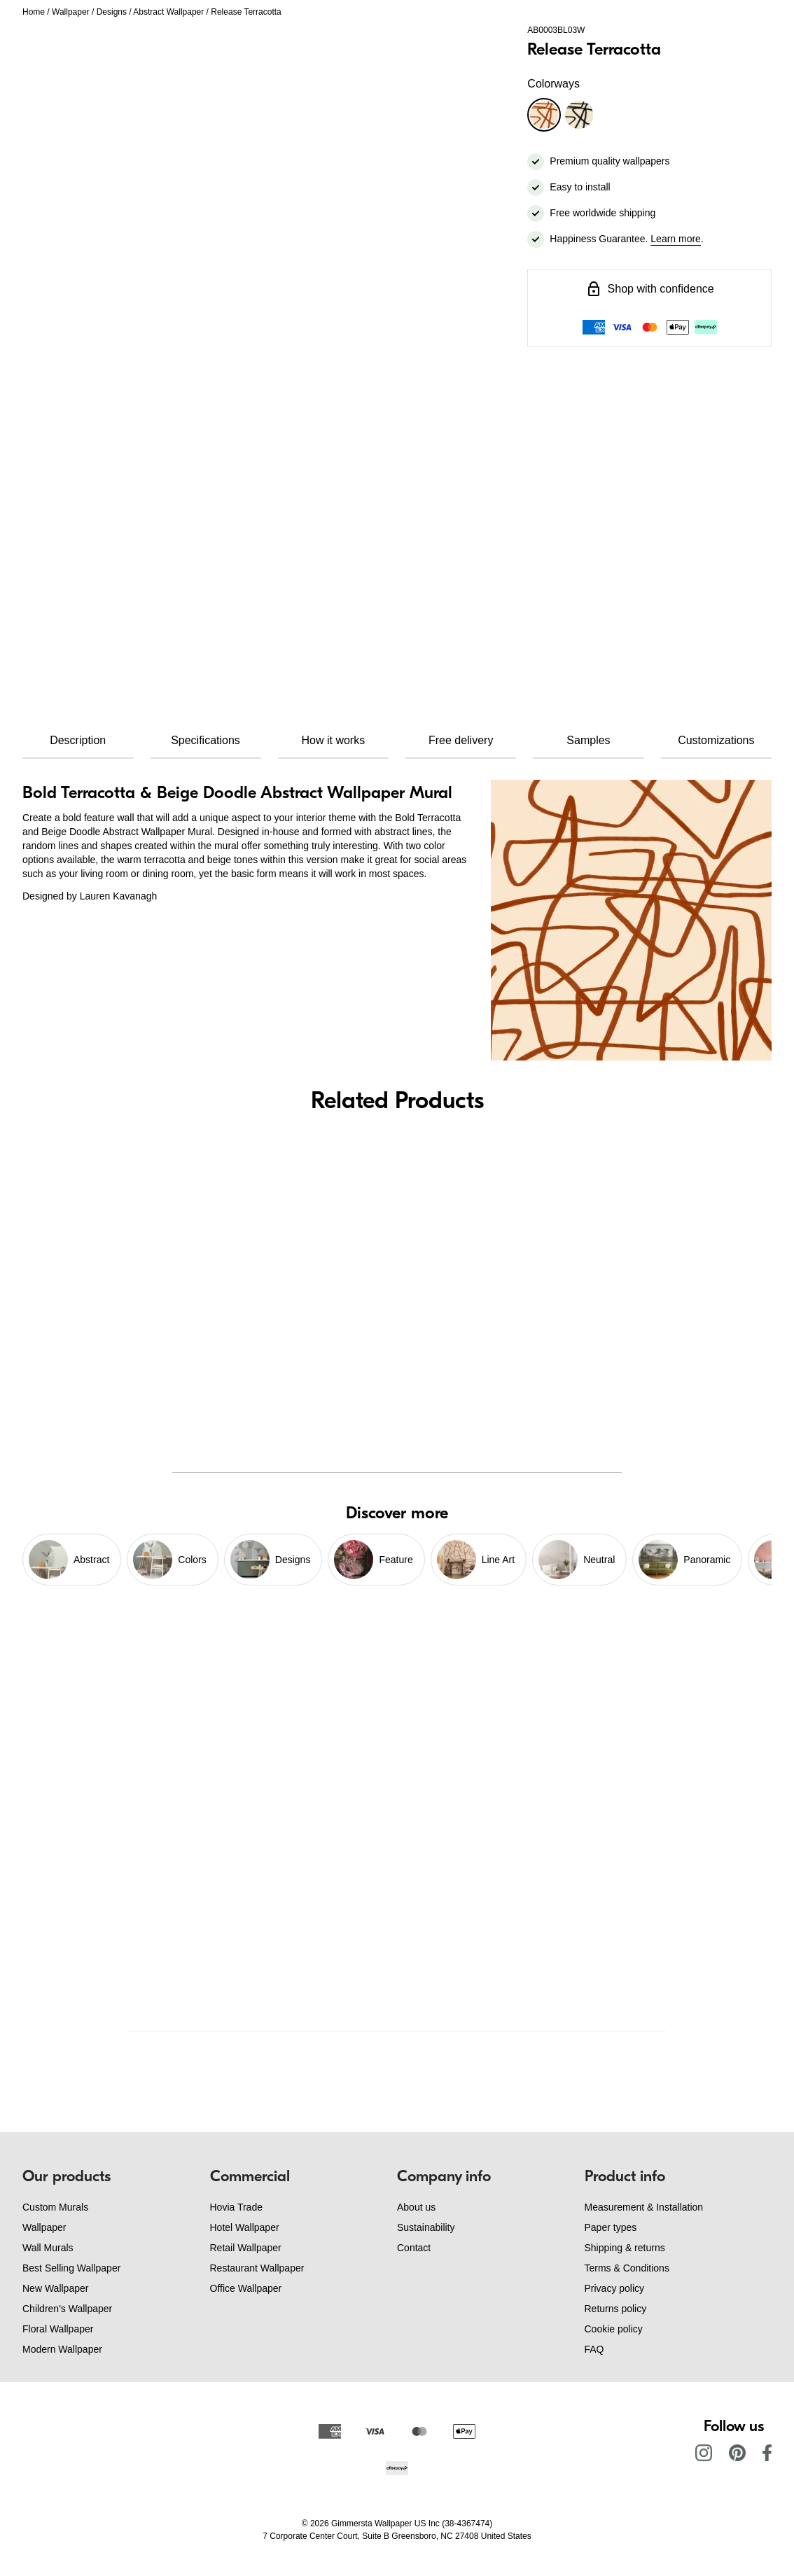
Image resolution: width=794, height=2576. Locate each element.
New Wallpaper (55, 2288)
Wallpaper (71, 12)
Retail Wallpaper (245, 2247)
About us (416, 2207)
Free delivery (461, 740)
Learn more (675, 238)
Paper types (611, 2227)
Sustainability (426, 2227)
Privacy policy (615, 2288)
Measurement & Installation (644, 2207)
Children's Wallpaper (67, 2308)
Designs (112, 12)
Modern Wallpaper (62, 2349)
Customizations (716, 740)
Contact (414, 2247)
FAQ (594, 2349)
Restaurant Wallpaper (257, 2268)
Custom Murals (55, 2207)
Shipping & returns (625, 2247)
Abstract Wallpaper (168, 12)
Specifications (205, 740)
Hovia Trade (236, 2207)
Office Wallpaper (246, 2288)
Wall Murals (48, 2247)
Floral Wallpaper (57, 2328)
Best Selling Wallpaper (71, 2268)
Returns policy (616, 2308)
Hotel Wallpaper (244, 2227)
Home (33, 12)
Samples (588, 740)
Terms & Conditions (627, 2268)
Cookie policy (614, 2328)
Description (78, 740)
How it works (333, 740)
